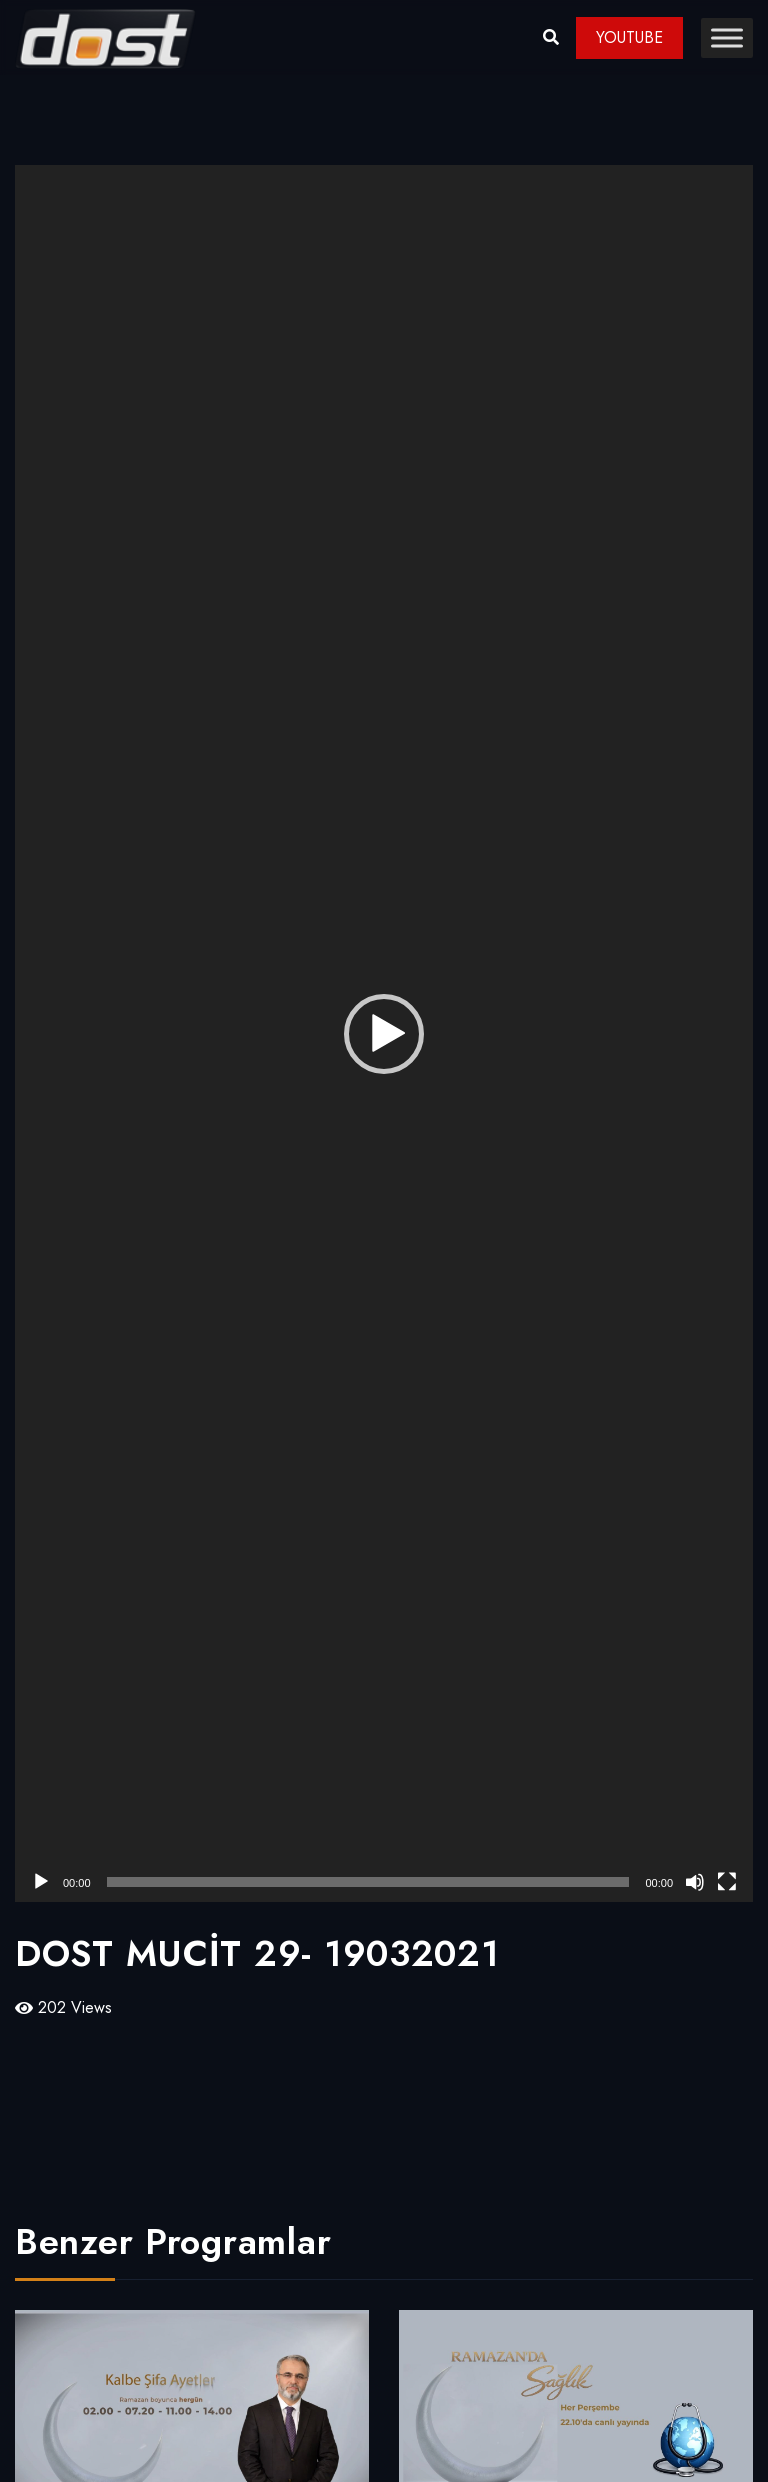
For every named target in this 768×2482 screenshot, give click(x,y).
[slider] (368, 1882)
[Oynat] (41, 1882)
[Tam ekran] (727, 1882)
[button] (384, 1034)
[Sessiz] (695, 1882)
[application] (384, 1033)
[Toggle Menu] (727, 37)
